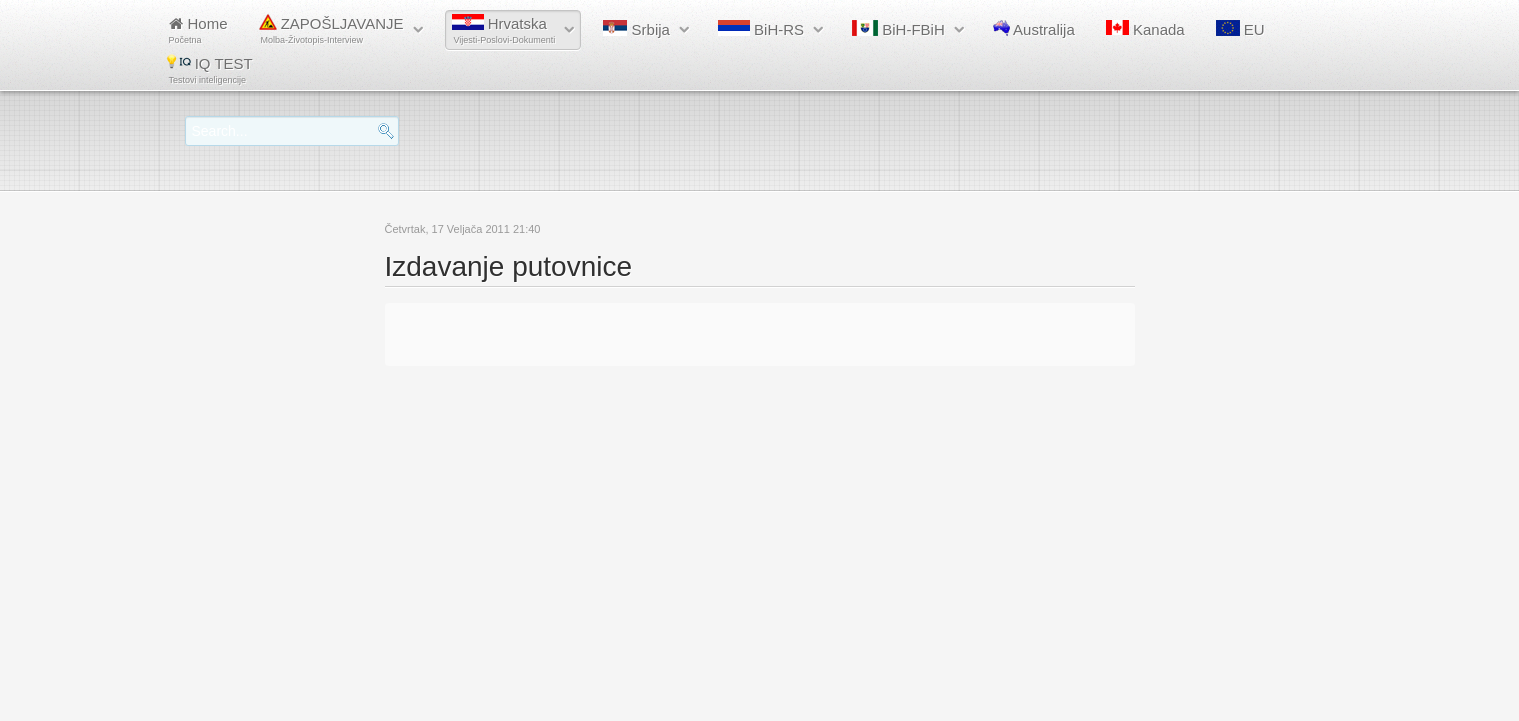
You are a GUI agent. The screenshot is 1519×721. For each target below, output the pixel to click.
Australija (1034, 29)
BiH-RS (761, 29)
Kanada (1145, 29)
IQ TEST (210, 69)
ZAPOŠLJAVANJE (331, 29)
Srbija (636, 29)
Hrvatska (504, 29)
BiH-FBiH (898, 29)
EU (1240, 29)
